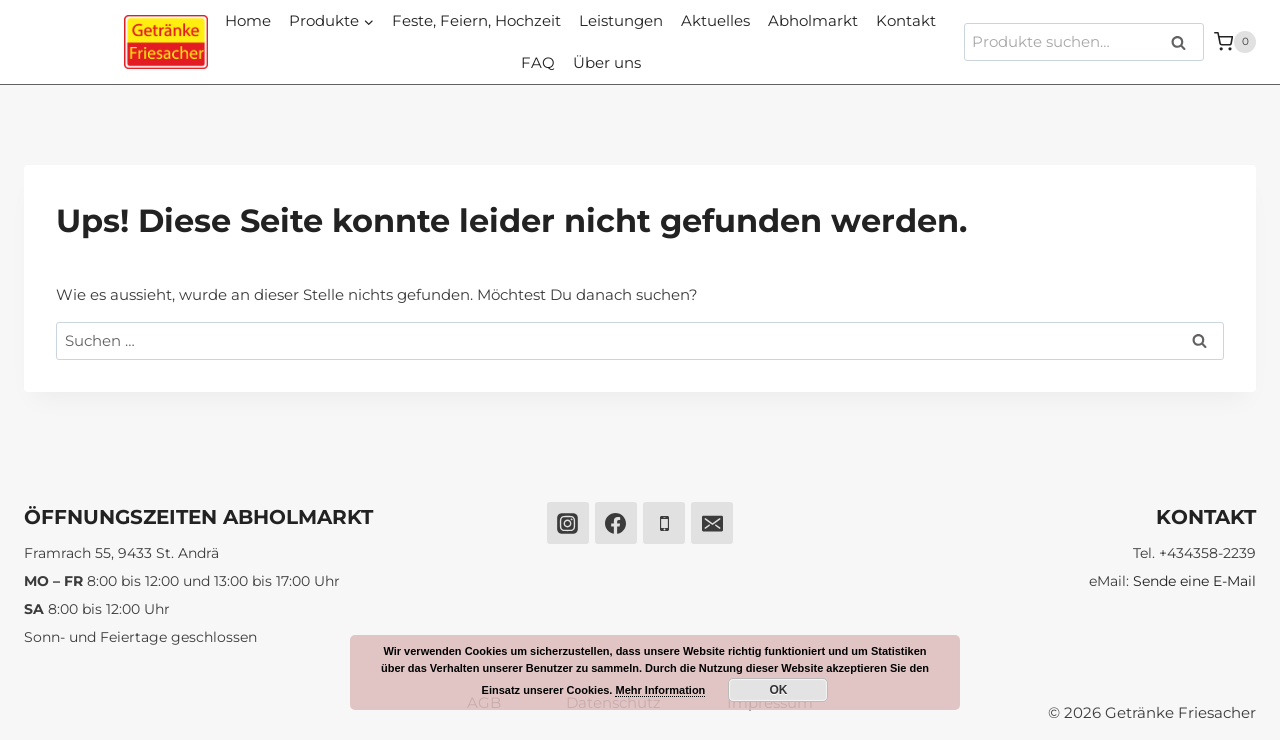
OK (778, 690)
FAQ (538, 62)
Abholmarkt (813, 20)
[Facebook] (616, 523)
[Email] (712, 523)
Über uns (607, 62)
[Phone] (664, 523)
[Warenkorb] (1235, 41)
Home (248, 20)
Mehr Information (660, 690)
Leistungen (621, 20)
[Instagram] (568, 523)
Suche (1185, 42)
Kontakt (906, 20)
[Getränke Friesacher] (166, 42)
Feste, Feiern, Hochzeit (476, 20)
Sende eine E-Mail (1194, 581)
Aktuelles (715, 20)
